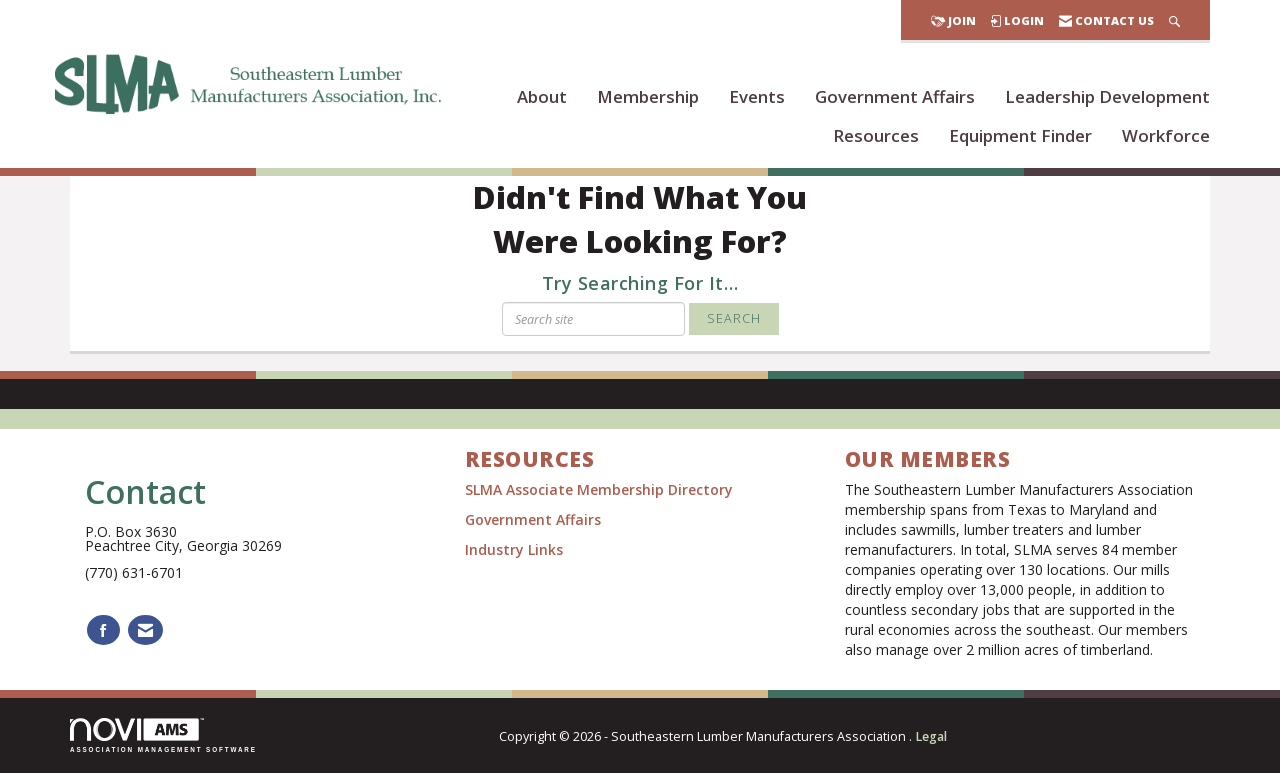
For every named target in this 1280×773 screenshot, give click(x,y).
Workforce (1166, 135)
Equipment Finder (1020, 135)
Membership (648, 96)
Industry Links (514, 549)
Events (757, 96)
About (542, 96)
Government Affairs (895, 96)
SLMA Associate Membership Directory (601, 489)
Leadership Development (1107, 96)
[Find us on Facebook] (103, 630)
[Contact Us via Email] (145, 630)
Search (734, 318)
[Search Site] (1174, 20)
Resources (876, 135)
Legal (931, 736)
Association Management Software (163, 735)
